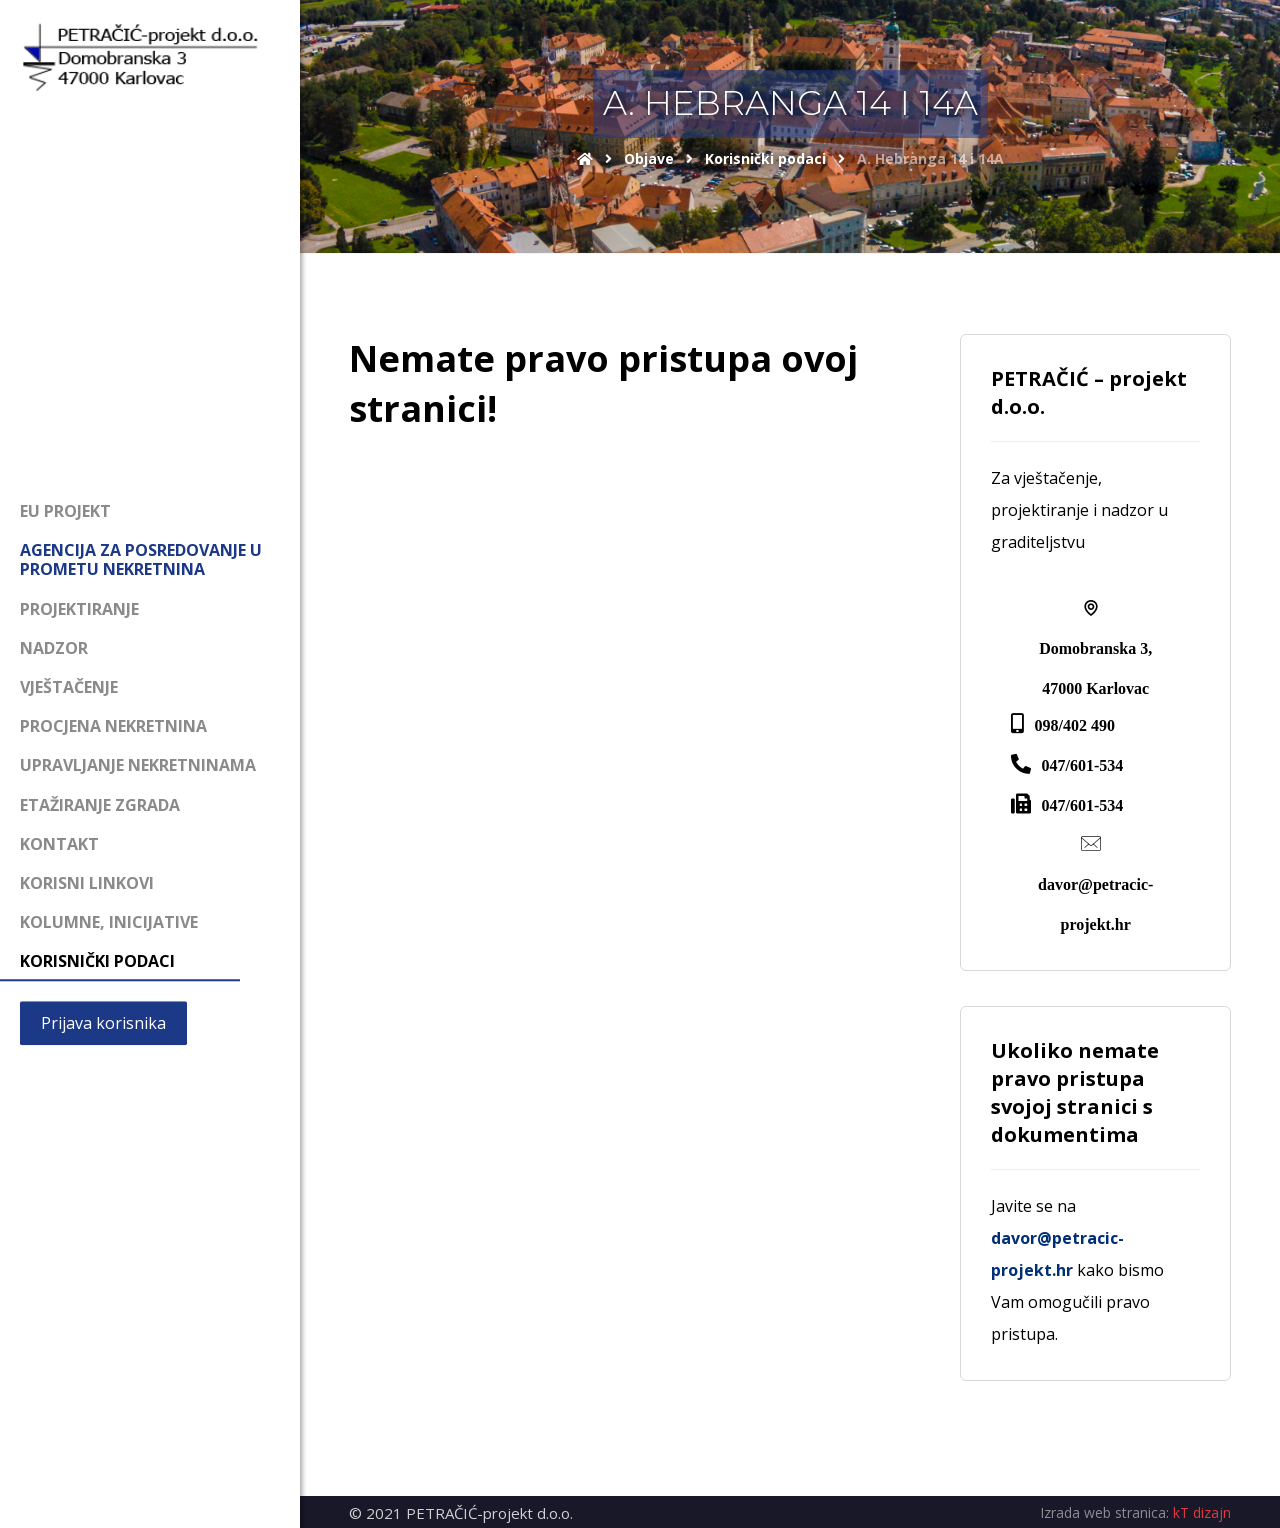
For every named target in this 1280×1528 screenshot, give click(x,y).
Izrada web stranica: (1104, 1512)
